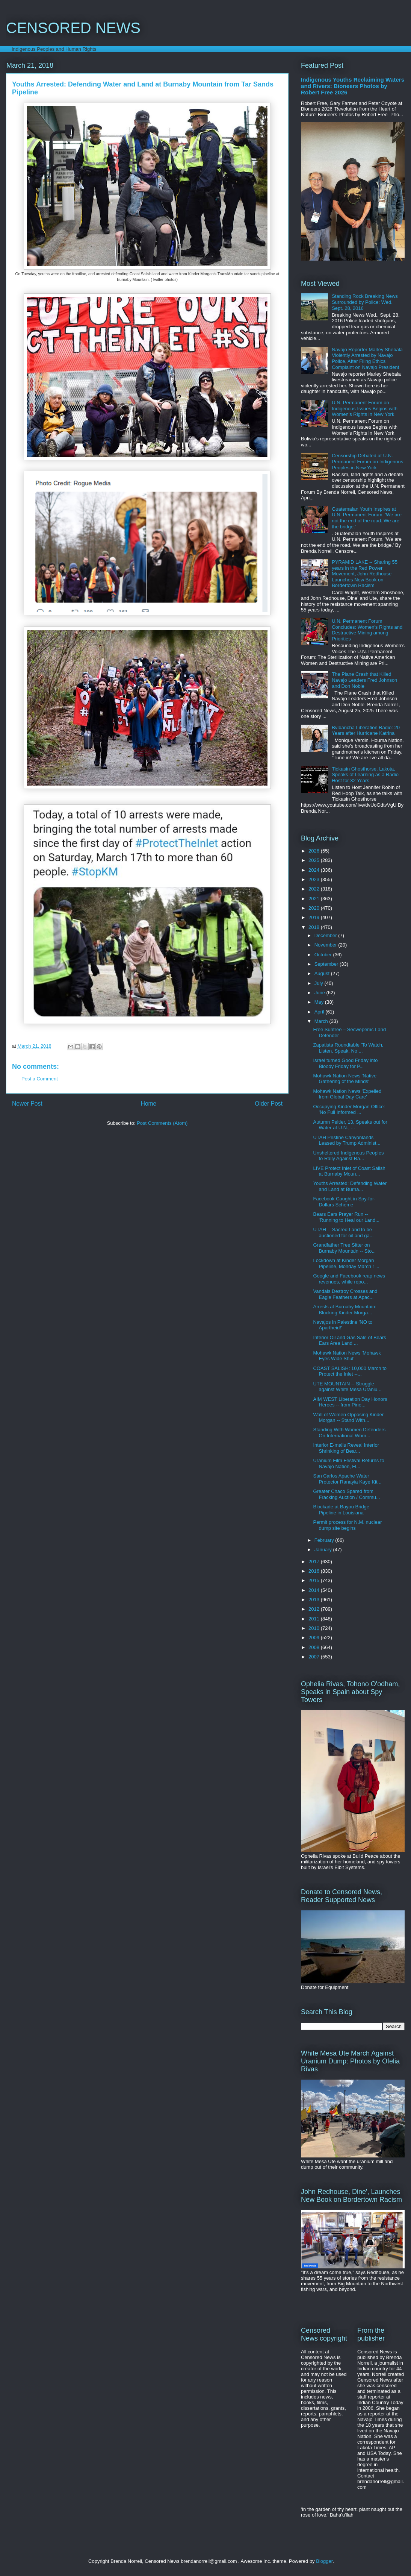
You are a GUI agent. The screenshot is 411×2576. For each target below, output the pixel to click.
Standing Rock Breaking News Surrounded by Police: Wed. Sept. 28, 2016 (365, 302)
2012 (314, 1609)
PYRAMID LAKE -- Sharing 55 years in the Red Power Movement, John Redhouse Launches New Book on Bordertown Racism (364, 573)
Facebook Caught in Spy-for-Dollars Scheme (344, 1202)
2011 (314, 1619)
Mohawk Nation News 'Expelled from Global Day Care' (347, 1094)
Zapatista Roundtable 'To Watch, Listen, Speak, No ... (348, 1048)
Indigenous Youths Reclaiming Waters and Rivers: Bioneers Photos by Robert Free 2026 (352, 86)
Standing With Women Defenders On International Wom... (349, 1432)
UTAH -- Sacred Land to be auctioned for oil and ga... (343, 1232)
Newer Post (27, 1103)
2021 (314, 898)
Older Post (269, 1103)
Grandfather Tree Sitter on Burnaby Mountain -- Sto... (344, 1248)
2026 (314, 851)
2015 (314, 1580)
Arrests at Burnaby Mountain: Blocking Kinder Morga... (344, 1309)
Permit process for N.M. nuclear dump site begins (347, 1525)
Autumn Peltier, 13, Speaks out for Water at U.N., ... (350, 1125)
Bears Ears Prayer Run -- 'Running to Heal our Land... (346, 1217)
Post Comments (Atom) (162, 1123)
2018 (314, 927)
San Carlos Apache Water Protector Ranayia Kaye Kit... (347, 1479)
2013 (314, 1599)
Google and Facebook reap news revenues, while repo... (349, 1279)
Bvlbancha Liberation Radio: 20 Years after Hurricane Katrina (366, 730)
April (320, 1012)
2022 (314, 889)
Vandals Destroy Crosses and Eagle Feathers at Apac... (345, 1294)
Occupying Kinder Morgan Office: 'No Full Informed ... (349, 1109)
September (327, 964)
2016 (314, 1571)
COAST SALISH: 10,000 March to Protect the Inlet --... (350, 1371)
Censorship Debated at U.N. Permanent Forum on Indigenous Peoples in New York (367, 461)
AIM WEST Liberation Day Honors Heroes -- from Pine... (350, 1402)
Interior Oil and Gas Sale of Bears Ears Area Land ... (349, 1340)
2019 (314, 917)
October (323, 954)
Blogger (324, 2561)
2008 (314, 1647)
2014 (314, 1590)
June (320, 992)
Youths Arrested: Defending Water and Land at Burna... (350, 1186)
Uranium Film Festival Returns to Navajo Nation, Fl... (348, 1463)
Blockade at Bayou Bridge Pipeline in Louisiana (341, 1510)
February (324, 1540)
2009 (314, 1637)
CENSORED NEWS (73, 28)
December (326, 935)
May (319, 1002)
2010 (314, 1628)
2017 (314, 1561)
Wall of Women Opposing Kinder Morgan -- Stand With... (348, 1417)
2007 (314, 1657)
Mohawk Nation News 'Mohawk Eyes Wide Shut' (347, 1356)
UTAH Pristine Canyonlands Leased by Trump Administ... (346, 1140)
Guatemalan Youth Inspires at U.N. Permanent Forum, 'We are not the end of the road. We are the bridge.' (367, 517)
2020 (314, 908)
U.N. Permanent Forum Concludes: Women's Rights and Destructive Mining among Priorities (367, 630)
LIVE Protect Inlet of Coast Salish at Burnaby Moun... (349, 1171)
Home (149, 1103)
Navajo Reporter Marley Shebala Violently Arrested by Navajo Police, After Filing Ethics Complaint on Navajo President (367, 358)
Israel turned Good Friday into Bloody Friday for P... (345, 1063)
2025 (314, 860)
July (319, 983)
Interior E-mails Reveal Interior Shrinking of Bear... (346, 1448)
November (326, 945)
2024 (314, 870)
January (323, 1549)
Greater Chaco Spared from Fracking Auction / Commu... (346, 1494)
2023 (314, 879)
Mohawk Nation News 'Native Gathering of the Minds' (344, 1079)
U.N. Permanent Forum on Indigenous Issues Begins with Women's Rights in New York (364, 408)
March (321, 1021)
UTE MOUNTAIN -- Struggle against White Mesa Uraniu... (347, 1387)
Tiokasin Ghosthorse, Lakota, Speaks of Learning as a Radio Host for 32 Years (365, 774)
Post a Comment (39, 1079)
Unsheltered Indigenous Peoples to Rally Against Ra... (348, 1156)
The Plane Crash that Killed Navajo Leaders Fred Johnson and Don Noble (364, 680)
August (322, 973)
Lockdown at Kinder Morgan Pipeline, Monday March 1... (346, 1263)
